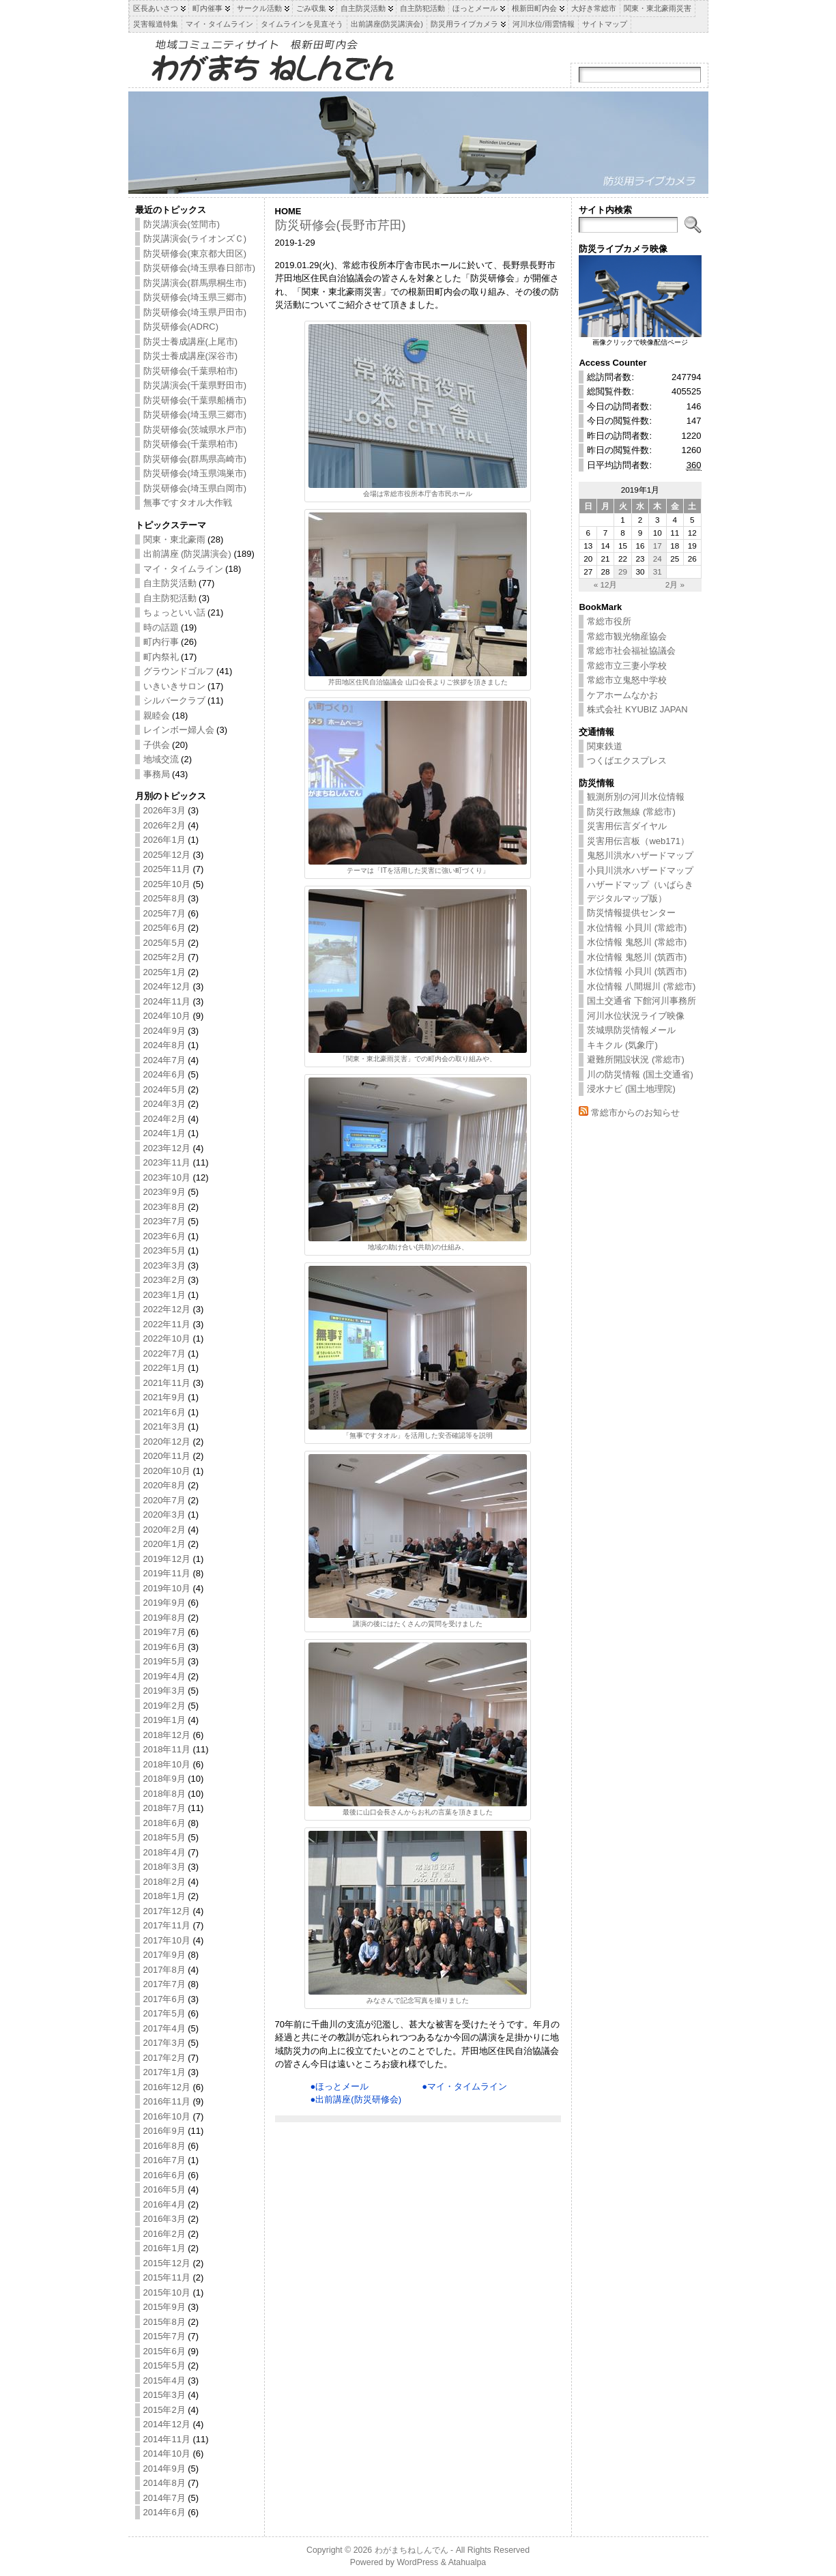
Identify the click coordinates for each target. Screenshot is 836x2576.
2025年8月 (164, 898)
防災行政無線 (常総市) (631, 812)
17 (657, 545)
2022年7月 (164, 1353)
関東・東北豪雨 (174, 539)
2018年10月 (166, 1764)
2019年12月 (166, 1559)
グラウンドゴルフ (178, 671)
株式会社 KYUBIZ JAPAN (637, 709)
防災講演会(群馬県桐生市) (195, 283)
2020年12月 (166, 1441)
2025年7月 (164, 913)
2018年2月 (164, 1882)
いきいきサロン (174, 686)
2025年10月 (166, 884)
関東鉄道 (604, 746)
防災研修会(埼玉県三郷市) (195, 297)
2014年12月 (166, 2424)
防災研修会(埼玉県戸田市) (195, 312)
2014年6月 (164, 2512)
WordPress (417, 2562)
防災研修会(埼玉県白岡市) (195, 488)
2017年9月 (164, 1955)
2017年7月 (164, 1984)
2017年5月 (164, 2013)
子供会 (156, 745)
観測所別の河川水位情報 (635, 797)
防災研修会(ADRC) (181, 326)
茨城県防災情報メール (631, 1030)
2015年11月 (166, 2277)
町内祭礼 (161, 657)
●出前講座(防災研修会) (356, 2099)
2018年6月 (164, 1823)
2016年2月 (164, 2234)
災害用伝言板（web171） (638, 841)
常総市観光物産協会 (627, 636)
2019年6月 (164, 1647)
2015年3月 (164, 2395)
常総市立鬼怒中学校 (627, 680)
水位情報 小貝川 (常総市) (637, 928)
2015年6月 (164, 2351)
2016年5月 (164, 2189)
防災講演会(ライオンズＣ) (195, 238)
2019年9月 (164, 1602)
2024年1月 (164, 1133)
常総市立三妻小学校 (627, 666)
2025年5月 (164, 943)
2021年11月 (166, 1383)
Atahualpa (467, 2562)
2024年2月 (164, 1119)
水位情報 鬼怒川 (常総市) (637, 942)
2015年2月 (164, 2410)
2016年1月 (164, 2248)
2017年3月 (164, 2043)
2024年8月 (164, 1045)
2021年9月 (164, 1397)
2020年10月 (166, 1471)
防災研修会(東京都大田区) (195, 253)
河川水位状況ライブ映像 (635, 1016)
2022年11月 (166, 1324)
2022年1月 (164, 1368)
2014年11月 (166, 2439)
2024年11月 (166, 1001)
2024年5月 (164, 1089)
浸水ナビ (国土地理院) (631, 1089)
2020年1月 (164, 1544)
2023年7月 (164, 1221)
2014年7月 (164, 2498)
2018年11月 (166, 1749)
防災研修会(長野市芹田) (340, 225)
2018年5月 (164, 1837)
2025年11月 (166, 869)
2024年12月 (166, 986)
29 (622, 571)
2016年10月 (166, 2116)
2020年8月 (164, 1485)
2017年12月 (166, 1911)
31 (657, 571)
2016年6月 (164, 2175)
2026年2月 (164, 825)
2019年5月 (164, 1661)
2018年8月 (164, 1794)
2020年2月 (164, 1529)
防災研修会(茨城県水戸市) (195, 429)
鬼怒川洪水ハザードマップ (640, 855)
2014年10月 (166, 2453)
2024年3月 (164, 1104)
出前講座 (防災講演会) (187, 554)
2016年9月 (164, 2131)
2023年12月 (166, 1148)
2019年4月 (164, 1676)
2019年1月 (164, 1720)
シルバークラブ (174, 700)
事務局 (156, 774)
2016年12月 (166, 2087)
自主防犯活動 (170, 598)
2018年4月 (164, 1852)
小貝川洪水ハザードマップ (640, 870)
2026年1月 (164, 840)
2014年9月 (164, 2468)
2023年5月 (164, 1250)
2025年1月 (164, 972)
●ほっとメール (340, 2086)
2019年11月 (166, 1573)
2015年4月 (164, 2380)
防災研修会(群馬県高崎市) (195, 459)
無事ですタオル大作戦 (187, 502)
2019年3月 (164, 1690)
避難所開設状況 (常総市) (635, 1059)
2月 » (674, 584)
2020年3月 (164, 1514)
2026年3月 (164, 810)
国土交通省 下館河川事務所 (641, 1001)
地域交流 (161, 759)
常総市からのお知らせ (635, 1113)
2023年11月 (166, 1162)
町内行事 (161, 642)
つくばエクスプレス (627, 760)
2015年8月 (164, 2322)
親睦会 (156, 715)
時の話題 (161, 627)
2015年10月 (166, 2292)
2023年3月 (164, 1265)
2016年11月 (166, 2101)
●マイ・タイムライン (464, 2086)
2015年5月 (164, 2365)
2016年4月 (164, 2204)
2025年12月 (166, 855)
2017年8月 (164, 1970)
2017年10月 (166, 1940)
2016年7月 (164, 2160)
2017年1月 (164, 2072)
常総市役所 (609, 621)
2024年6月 (164, 1074)
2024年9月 (164, 1031)
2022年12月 (166, 1309)
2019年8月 (164, 1617)
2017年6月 (164, 1999)
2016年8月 (164, 2146)
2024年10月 (166, 1016)
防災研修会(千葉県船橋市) (195, 400)
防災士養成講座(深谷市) (190, 356)
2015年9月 (164, 2307)
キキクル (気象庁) (622, 1045)
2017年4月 (164, 2028)
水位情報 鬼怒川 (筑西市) (637, 957)
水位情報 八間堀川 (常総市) (641, 986)
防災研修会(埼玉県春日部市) (199, 268)
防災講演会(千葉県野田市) (195, 385)
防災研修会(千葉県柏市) (190, 371)
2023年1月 (164, 1295)
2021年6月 (164, 1412)
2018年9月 (164, 1779)
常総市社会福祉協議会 (631, 651)
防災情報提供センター (631, 913)
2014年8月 (164, 2483)
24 (657, 558)
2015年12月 (166, 2263)
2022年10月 (166, 1338)
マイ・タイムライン (183, 569)
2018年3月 (164, 1867)
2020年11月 (166, 1456)
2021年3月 (164, 1426)
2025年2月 (164, 957)
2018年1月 (164, 1896)
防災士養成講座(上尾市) (190, 341)
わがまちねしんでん (411, 2550)
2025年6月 (164, 928)
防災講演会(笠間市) (181, 224)
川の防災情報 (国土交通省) (640, 1074)
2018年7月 (164, 1808)
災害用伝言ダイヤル (627, 826)
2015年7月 (164, 2336)
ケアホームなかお (622, 695)
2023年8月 (164, 1207)
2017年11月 (166, 1925)
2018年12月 (166, 1735)
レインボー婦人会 (178, 730)
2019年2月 (164, 1706)
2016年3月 (164, 2219)
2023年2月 (164, 1280)
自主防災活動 (170, 583)
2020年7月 (164, 1500)
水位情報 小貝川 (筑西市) (637, 971)
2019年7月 (164, 1632)
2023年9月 (164, 1192)
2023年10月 (166, 1177)
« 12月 (606, 584)
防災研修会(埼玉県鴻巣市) (195, 473)
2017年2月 (164, 2058)
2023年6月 (164, 1236)
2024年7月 (164, 1060)
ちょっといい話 (174, 612)
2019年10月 (166, 1588)
